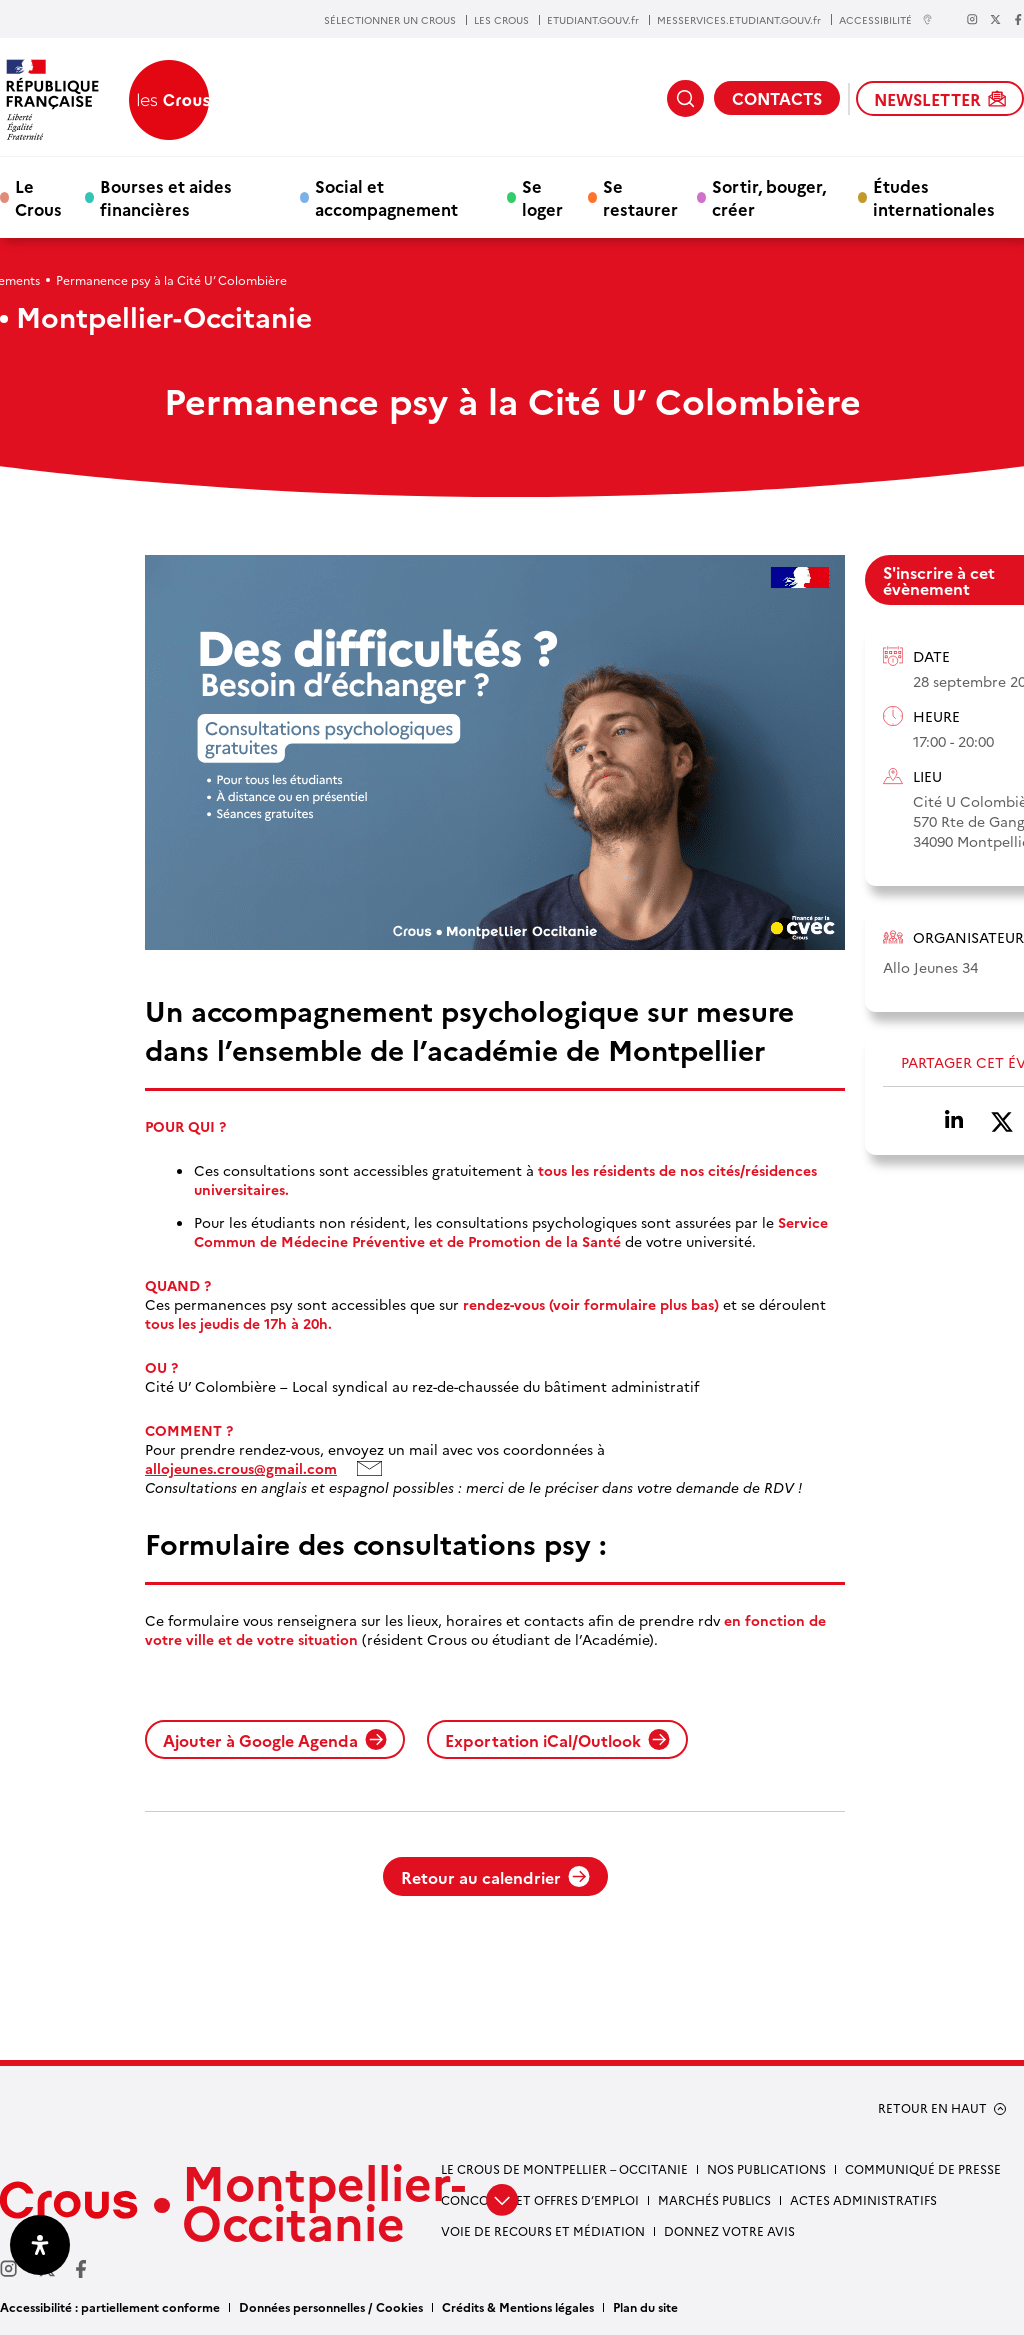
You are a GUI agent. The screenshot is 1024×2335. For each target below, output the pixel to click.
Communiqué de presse (923, 2168)
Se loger (542, 197)
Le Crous (38, 197)
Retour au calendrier (495, 1877)
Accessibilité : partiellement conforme (110, 2306)
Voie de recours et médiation (543, 2230)
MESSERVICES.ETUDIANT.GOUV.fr (739, 20)
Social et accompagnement (386, 197)
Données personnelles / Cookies (331, 2306)
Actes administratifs (863, 2199)
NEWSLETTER (940, 99)
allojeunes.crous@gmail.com (241, 1468)
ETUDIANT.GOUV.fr (593, 20)
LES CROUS (501, 20)
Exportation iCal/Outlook (557, 1740)
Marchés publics (714, 2199)
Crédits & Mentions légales (518, 2306)
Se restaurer (640, 197)
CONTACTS (777, 98)
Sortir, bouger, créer (769, 197)
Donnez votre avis (729, 2230)
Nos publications (766, 2168)
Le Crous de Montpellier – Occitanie (564, 2168)
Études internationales (934, 197)
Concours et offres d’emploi (540, 2199)
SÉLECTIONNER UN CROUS (390, 20)
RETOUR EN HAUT (932, 2108)
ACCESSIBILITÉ (886, 19)
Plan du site (645, 2306)
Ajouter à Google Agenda (275, 1740)
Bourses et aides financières (166, 197)
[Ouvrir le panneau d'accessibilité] (40, 2245)
